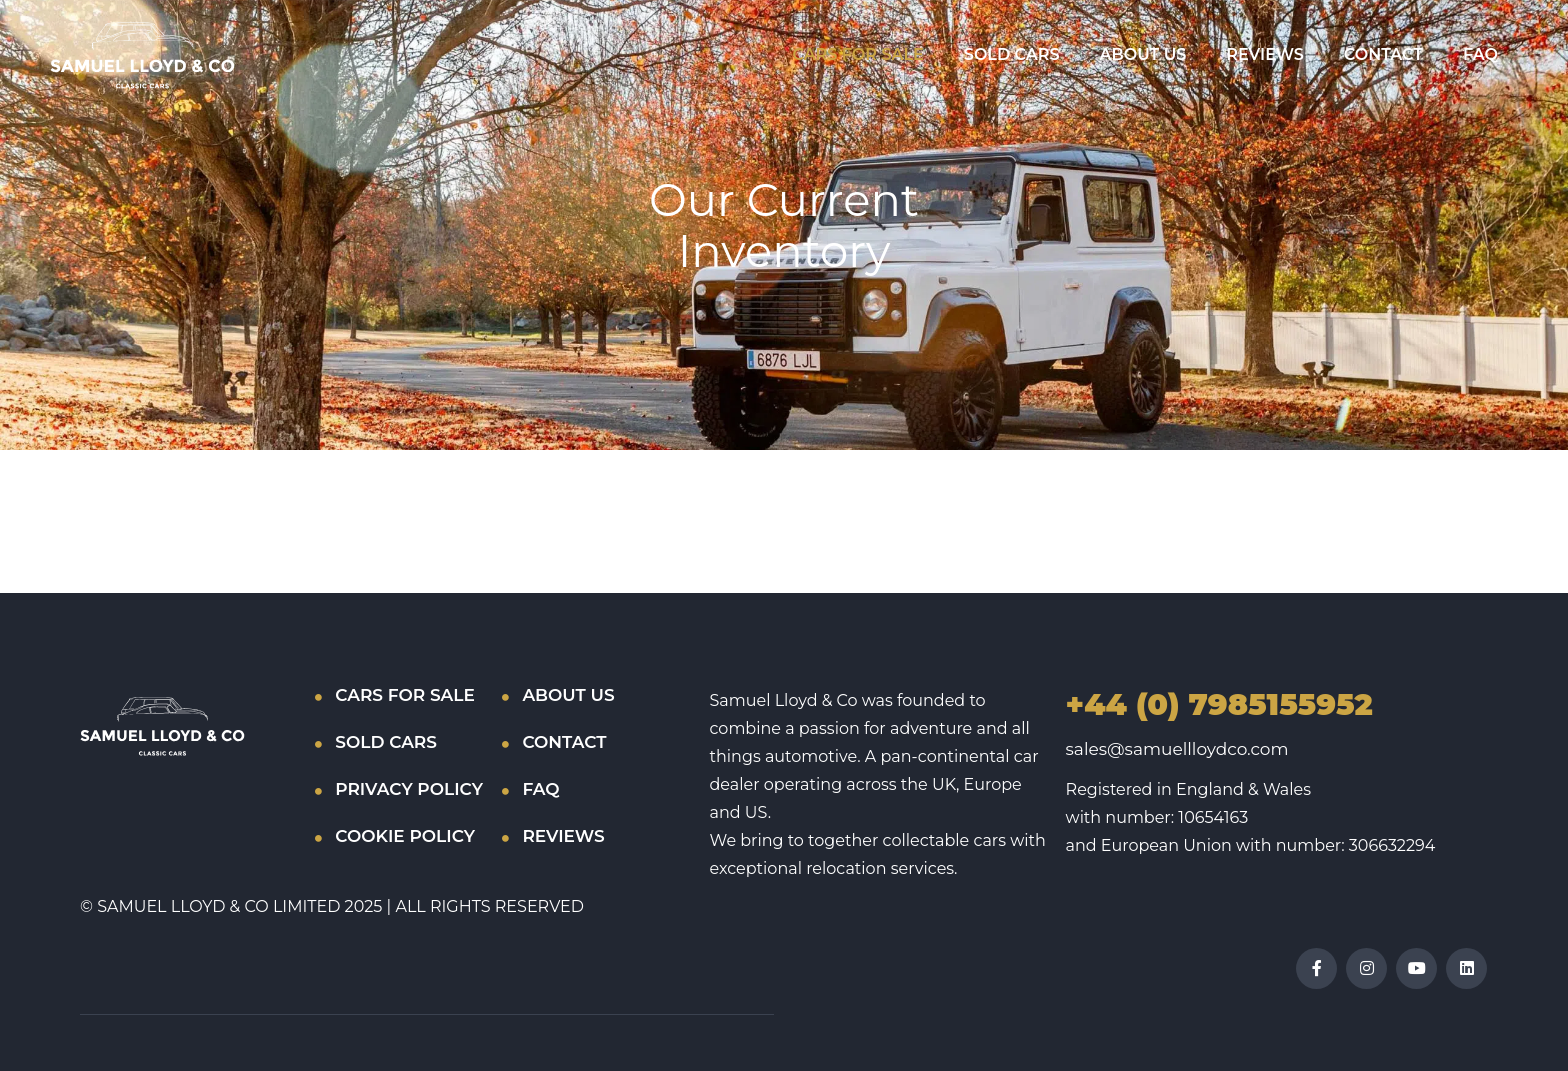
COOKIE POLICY (405, 836)
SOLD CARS (1012, 54)
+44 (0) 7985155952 (1219, 704)
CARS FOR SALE (857, 54)
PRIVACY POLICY (409, 789)
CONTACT (1383, 54)
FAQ (1480, 54)
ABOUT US (1143, 54)
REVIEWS (1264, 54)
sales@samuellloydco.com (1177, 749)
